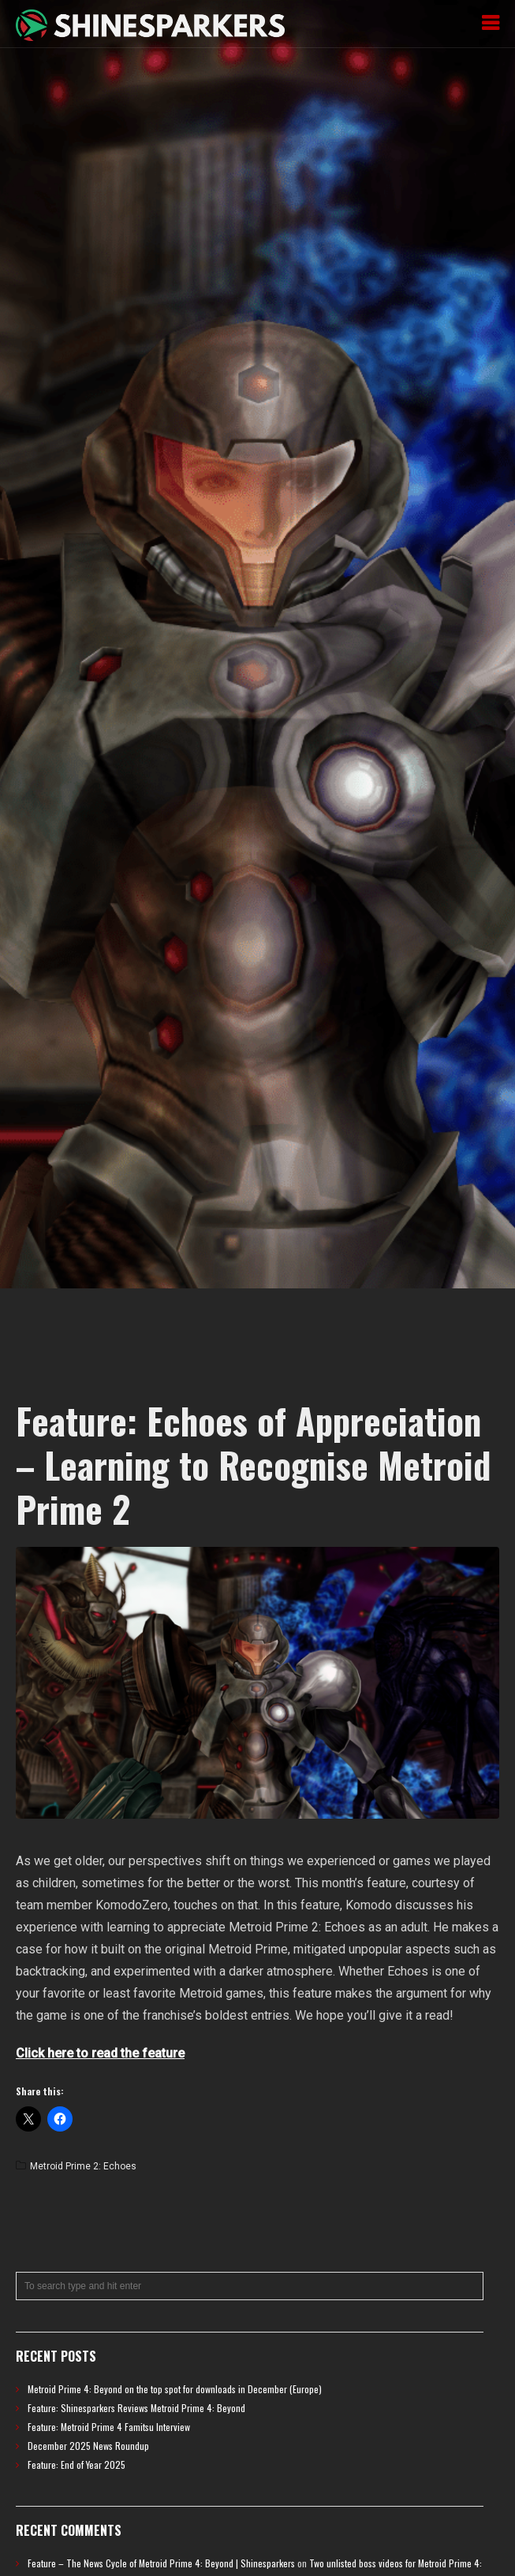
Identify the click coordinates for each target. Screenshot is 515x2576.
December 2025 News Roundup (88, 2445)
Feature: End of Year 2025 (76, 2464)
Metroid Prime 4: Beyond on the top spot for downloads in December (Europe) (175, 2389)
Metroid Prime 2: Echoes (83, 2166)
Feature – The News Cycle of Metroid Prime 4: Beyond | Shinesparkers (161, 2563)
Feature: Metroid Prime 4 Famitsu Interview (109, 2426)
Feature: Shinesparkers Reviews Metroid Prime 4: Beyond (136, 2407)
